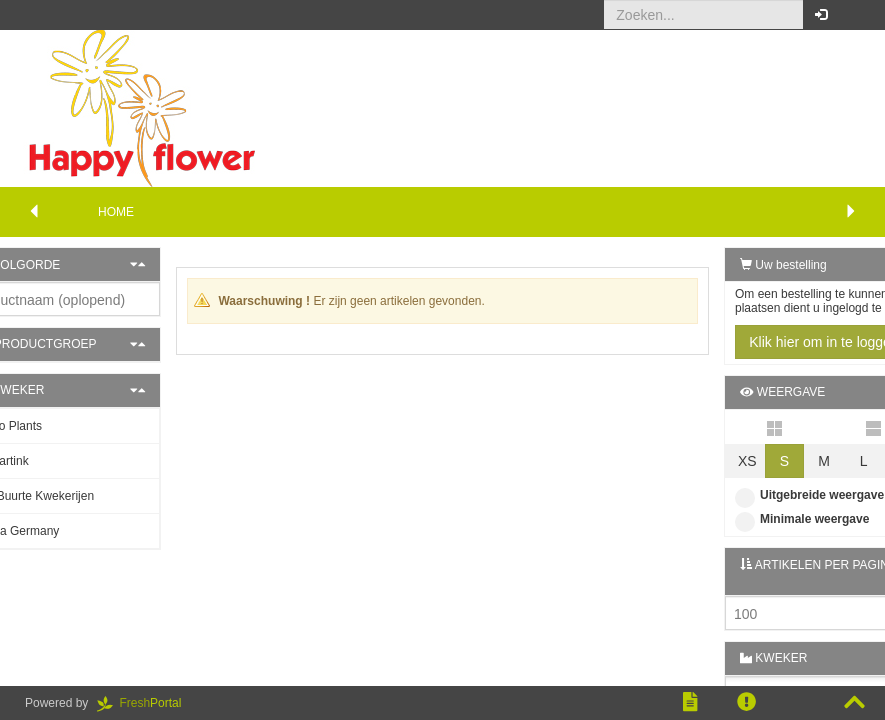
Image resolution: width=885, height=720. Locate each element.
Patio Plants (59, 426)
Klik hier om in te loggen (774, 342)
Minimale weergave (753, 519)
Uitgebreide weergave (760, 495)
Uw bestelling (734, 265)
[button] (854, 15)
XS (698, 461)
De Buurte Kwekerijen (85, 496)
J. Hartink (52, 461)
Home (116, 212)
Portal (146, 703)
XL (855, 461)
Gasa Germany (67, 531)
